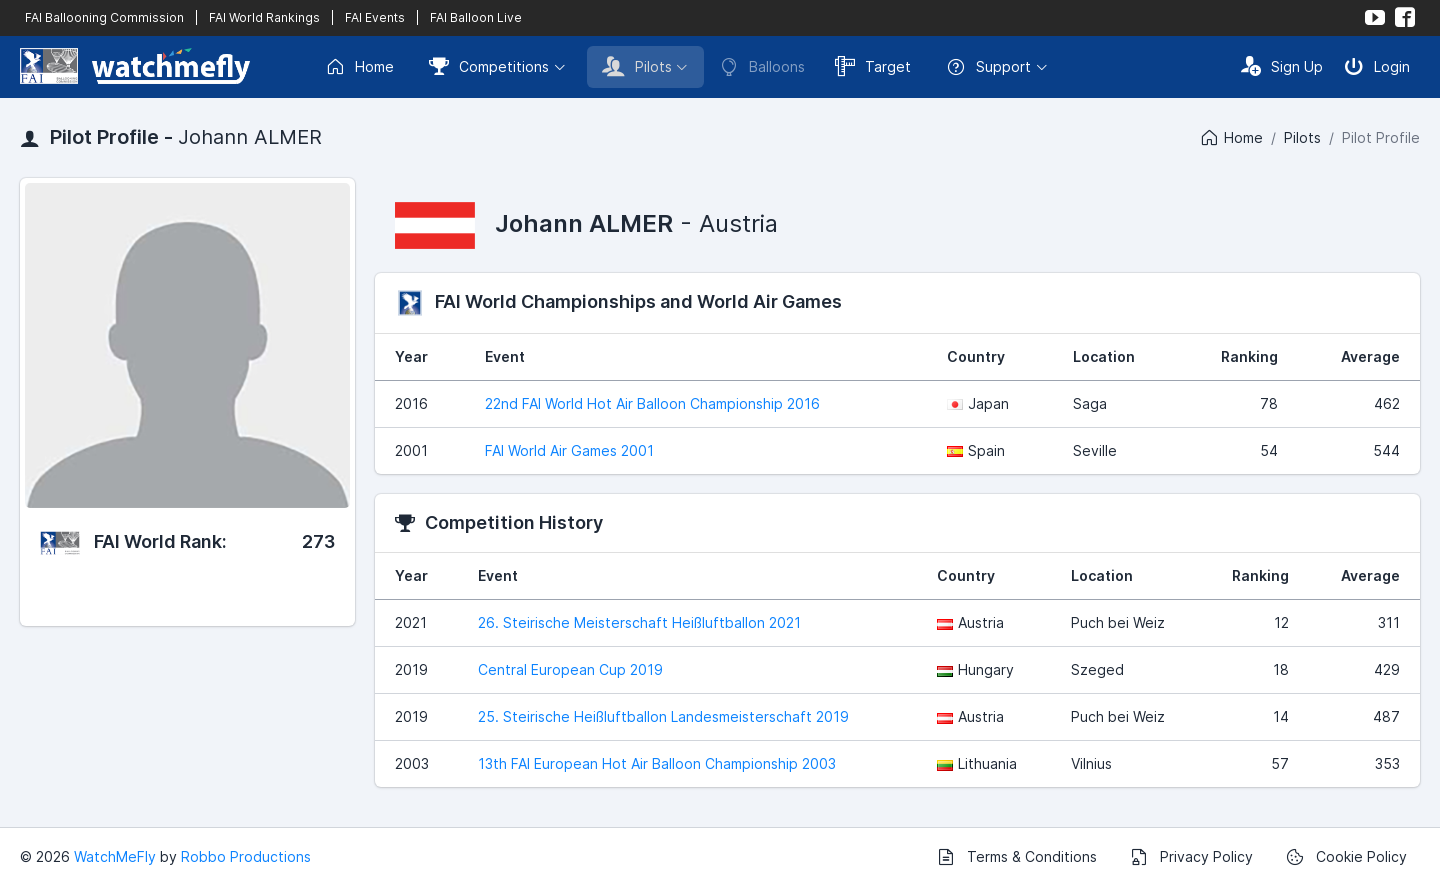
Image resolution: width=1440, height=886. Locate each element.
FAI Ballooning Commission (104, 17)
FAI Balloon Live (476, 17)
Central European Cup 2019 (570, 669)
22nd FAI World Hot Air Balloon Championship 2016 (652, 403)
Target (873, 66)
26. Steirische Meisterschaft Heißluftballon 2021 (639, 622)
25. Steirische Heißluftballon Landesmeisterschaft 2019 (663, 716)
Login (1377, 66)
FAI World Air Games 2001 (569, 450)
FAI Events (375, 17)
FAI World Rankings (264, 17)
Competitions (489, 66)
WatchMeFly (115, 856)
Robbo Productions (246, 856)
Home (359, 67)
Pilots (637, 66)
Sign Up (1282, 66)
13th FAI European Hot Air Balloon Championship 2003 (657, 763)
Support (988, 67)
